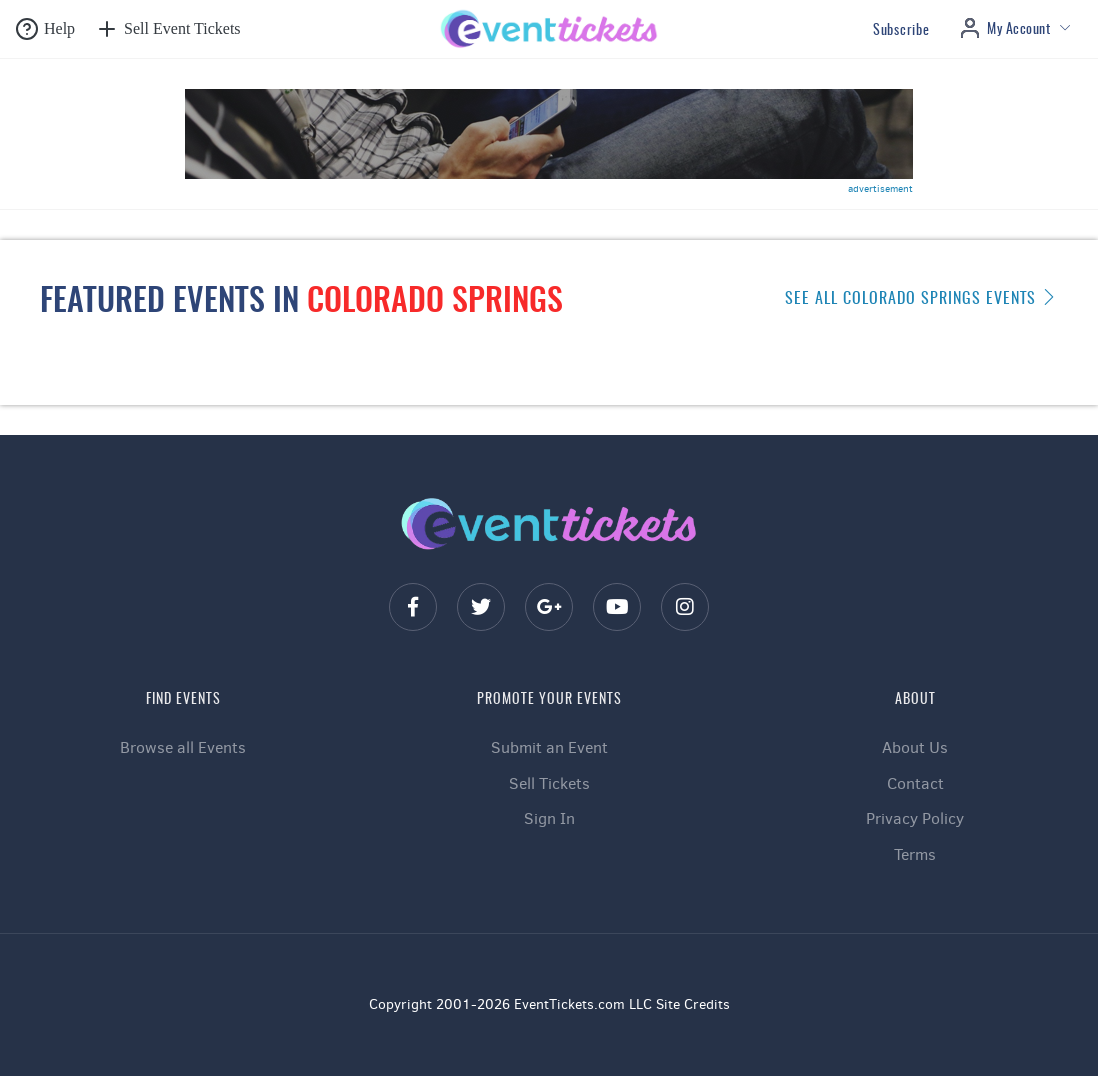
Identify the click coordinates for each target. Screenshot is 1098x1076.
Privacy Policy (915, 818)
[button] (45, 29)
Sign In (549, 818)
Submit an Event (549, 747)
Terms (915, 854)
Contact (915, 783)
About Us (915, 747)
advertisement (880, 188)
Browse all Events (183, 747)
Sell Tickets (549, 783)
